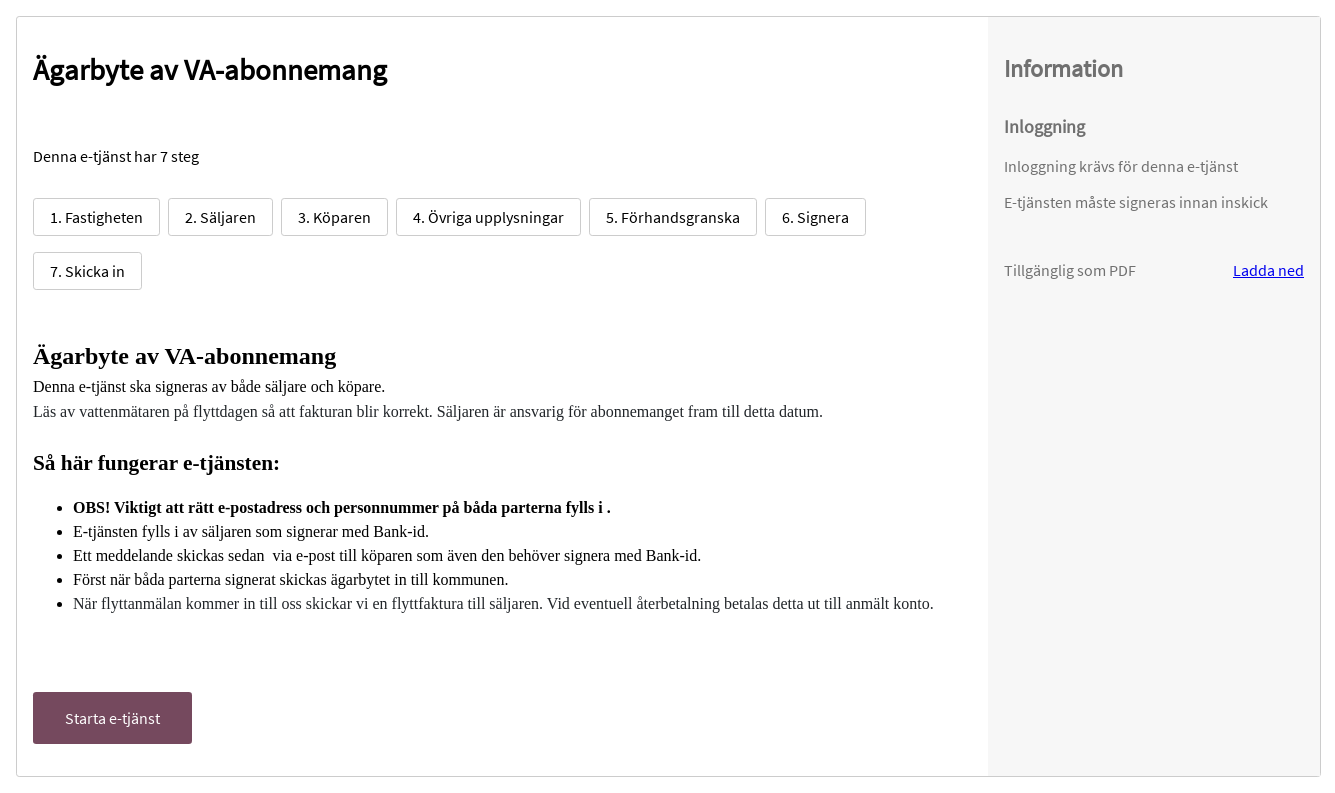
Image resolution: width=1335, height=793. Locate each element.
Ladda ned (1268, 270)
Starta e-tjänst (112, 718)
